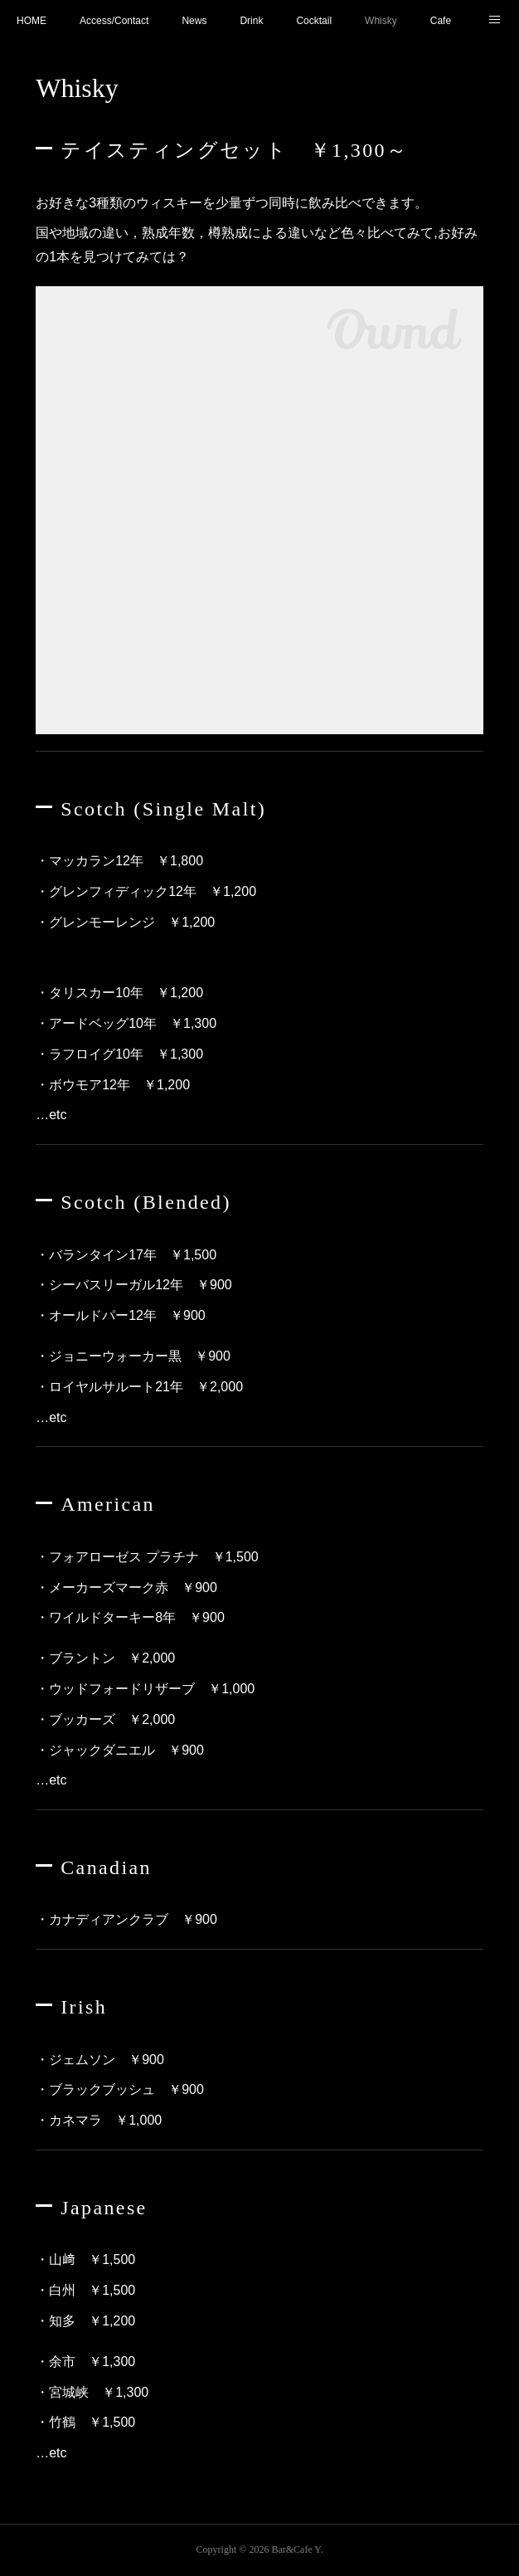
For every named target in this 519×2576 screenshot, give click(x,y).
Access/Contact (114, 21)
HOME (31, 21)
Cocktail (314, 21)
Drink (251, 21)
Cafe (440, 21)
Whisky (381, 21)
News (194, 21)
